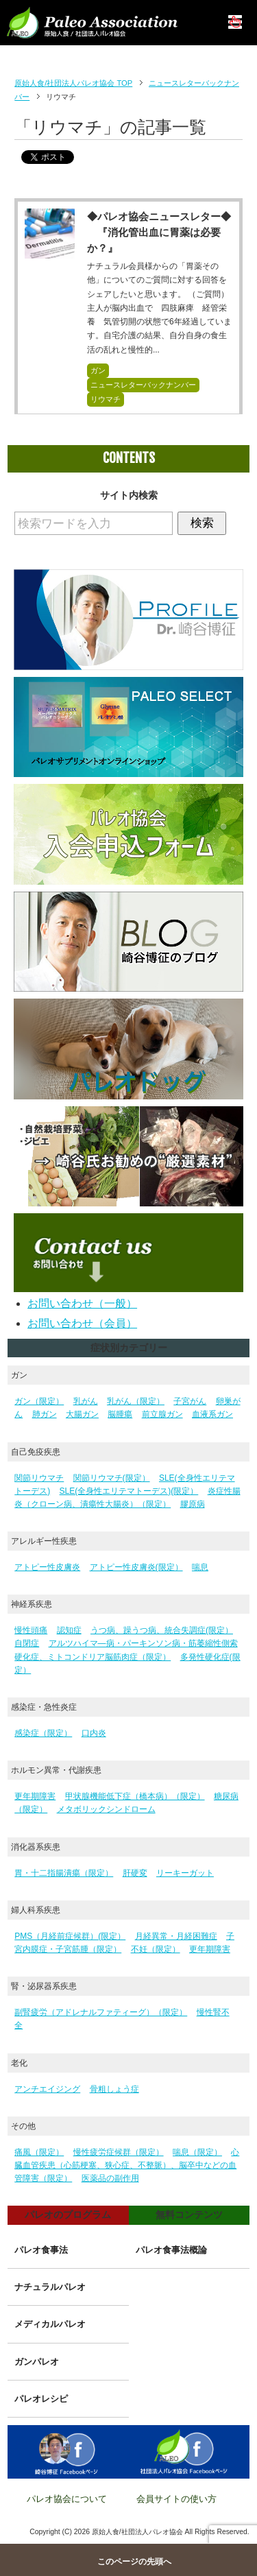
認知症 (69, 1630)
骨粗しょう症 (114, 2089)
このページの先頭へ (134, 2561)
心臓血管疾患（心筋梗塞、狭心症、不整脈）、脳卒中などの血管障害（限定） (126, 2165)
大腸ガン (82, 1414)
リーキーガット (185, 1873)
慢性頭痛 (30, 1630)
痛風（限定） (39, 2152)
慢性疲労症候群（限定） (118, 2152)
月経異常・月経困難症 (176, 1936)
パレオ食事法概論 (171, 2250)
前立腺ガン (162, 1414)
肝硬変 (135, 1873)
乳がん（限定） (135, 1401)
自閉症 (26, 1643)
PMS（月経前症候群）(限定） (69, 1936)
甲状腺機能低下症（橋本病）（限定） (135, 1796)
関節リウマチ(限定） (111, 1478)
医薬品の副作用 (110, 2178)
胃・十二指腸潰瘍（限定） (63, 1873)
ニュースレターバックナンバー (143, 385)
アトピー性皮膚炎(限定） (136, 1567)
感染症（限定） (43, 1733)
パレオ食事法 (41, 2250)
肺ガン (44, 1414)
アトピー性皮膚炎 (47, 1567)
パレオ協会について (67, 2499)
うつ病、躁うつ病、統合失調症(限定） (161, 1630)
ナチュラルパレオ (50, 2287)
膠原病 (192, 1504)
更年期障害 (35, 1796)
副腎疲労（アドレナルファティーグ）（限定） (100, 2012)
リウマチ (105, 399)
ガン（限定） (39, 1401)
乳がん (85, 1401)
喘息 (200, 1567)
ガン (98, 370)
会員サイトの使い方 (176, 2499)
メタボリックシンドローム (106, 1809)
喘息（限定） (197, 2152)
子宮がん (189, 1401)
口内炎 (94, 1733)
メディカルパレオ (50, 2324)
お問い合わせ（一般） (82, 1303)
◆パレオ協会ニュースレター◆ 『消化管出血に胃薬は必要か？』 (159, 232)
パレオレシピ (41, 2399)
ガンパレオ (36, 2362)
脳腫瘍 (120, 1414)
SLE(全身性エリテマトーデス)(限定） (129, 1491)
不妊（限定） (155, 1949)
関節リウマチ (39, 1478)
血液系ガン (212, 1414)
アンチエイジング (47, 2089)
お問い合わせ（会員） (82, 1323)
